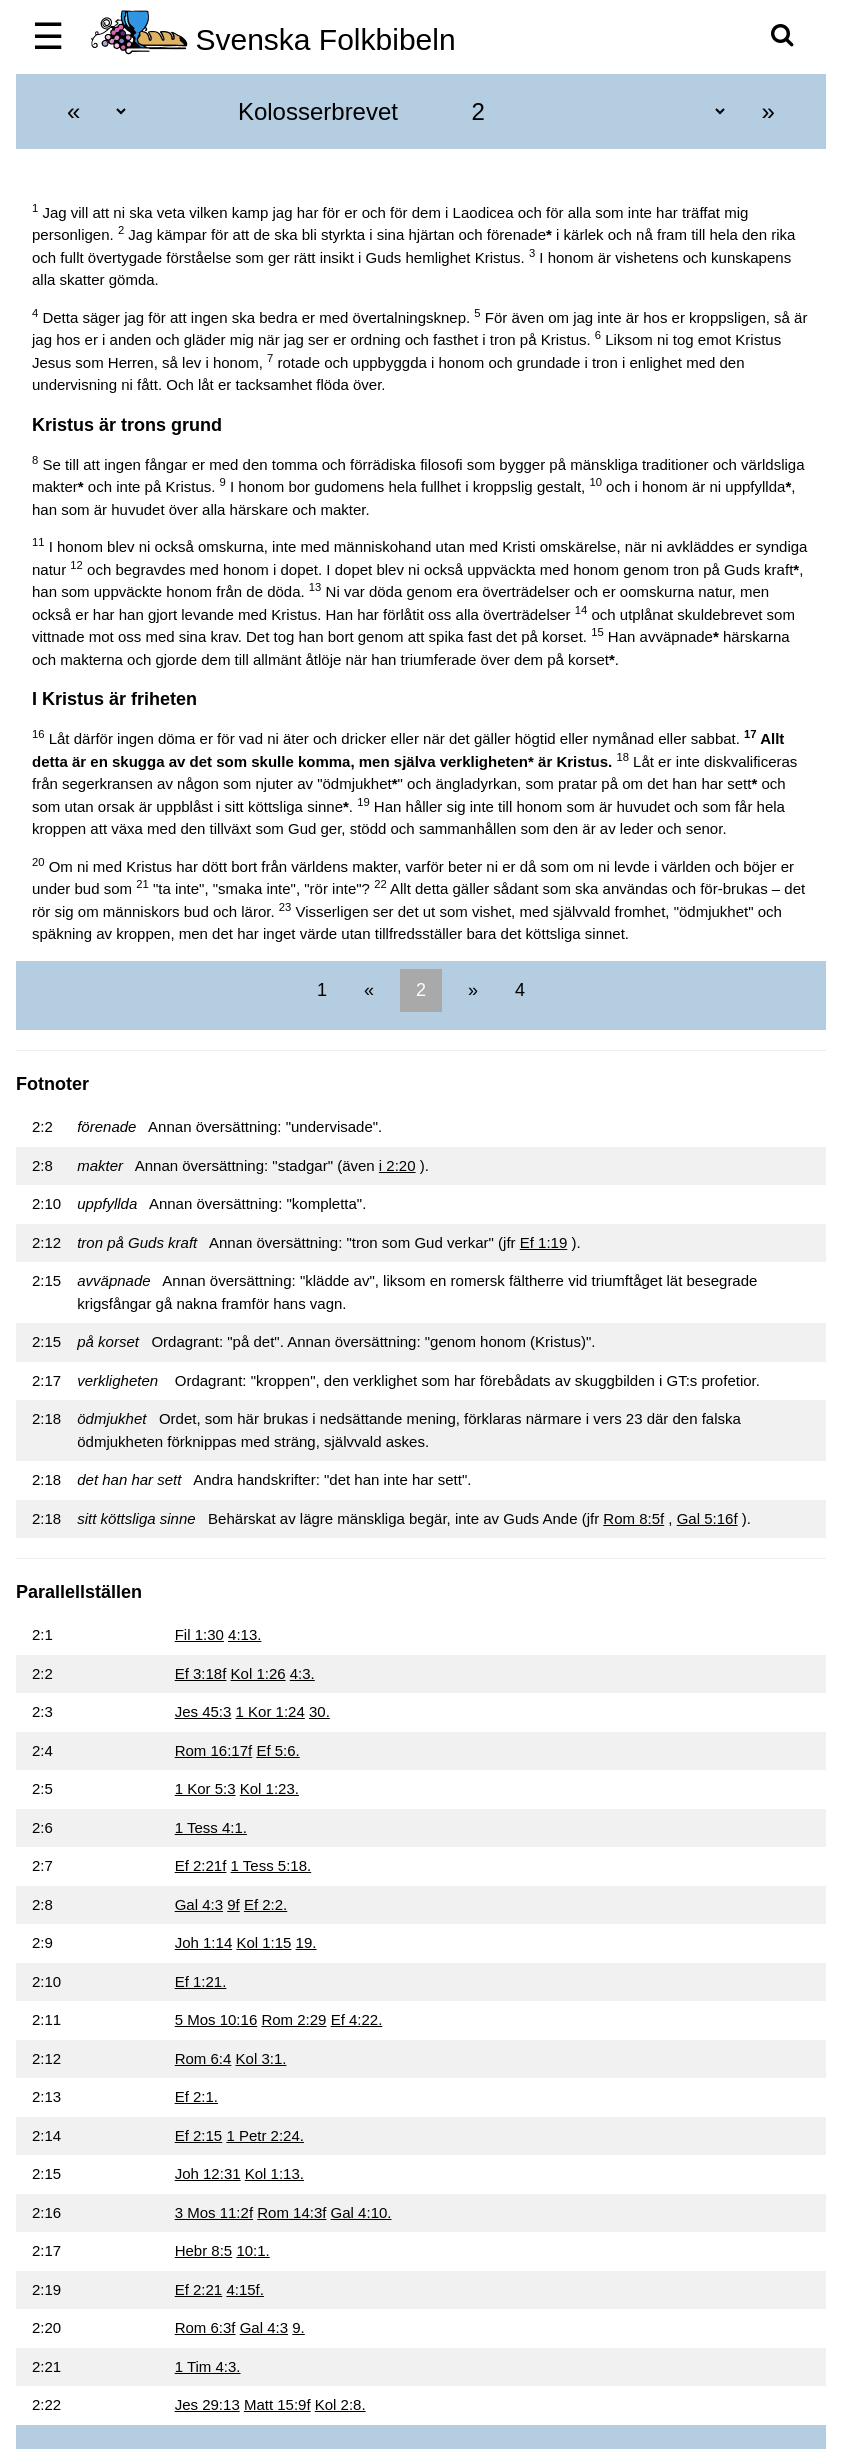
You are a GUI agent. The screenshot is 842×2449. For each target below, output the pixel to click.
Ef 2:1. (196, 2096)
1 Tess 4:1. (211, 1827)
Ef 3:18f (201, 1673)
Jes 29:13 (207, 2404)
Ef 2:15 (199, 2135)
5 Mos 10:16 (216, 2019)
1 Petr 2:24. (265, 2135)
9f (233, 1904)
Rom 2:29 (293, 2019)
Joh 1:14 (204, 1942)
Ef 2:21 (199, 2289)
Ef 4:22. (357, 2019)
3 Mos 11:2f (214, 2212)
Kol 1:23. (269, 1788)
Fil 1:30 (199, 1634)
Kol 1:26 (258, 1673)
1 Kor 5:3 (205, 1788)
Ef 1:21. (201, 1981)
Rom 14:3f (291, 2212)
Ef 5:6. (277, 1750)
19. (306, 1942)
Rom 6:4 (203, 2058)
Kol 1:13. (274, 2173)
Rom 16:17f (214, 1750)
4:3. (302, 1673)
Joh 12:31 (208, 2173)
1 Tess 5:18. (271, 1865)
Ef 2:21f (201, 1865)
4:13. (244, 1634)
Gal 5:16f (707, 1518)
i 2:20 (397, 1165)
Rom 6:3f (205, 2327)
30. (319, 1711)
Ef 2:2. (265, 1904)
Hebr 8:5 (204, 2250)
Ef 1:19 (544, 1242)
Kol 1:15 (263, 1942)
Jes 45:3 (203, 1711)
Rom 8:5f (633, 1518)
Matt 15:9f (277, 2404)
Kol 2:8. (340, 2404)
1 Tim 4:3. (208, 2366)
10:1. (252, 2250)
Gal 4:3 (199, 1904)
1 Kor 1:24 (270, 1711)
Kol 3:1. (261, 2058)
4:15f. (245, 2289)
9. (298, 2327)
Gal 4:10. (361, 2212)
